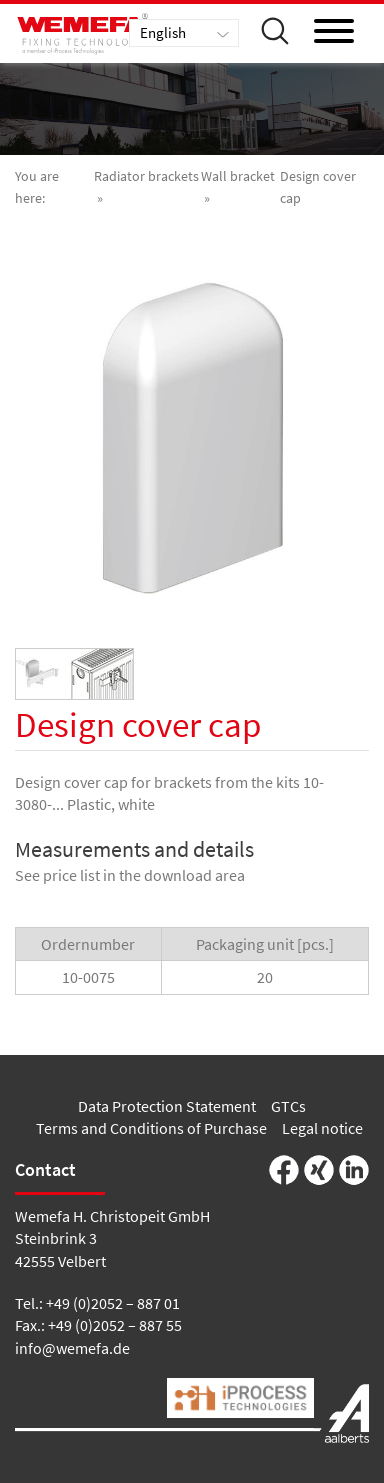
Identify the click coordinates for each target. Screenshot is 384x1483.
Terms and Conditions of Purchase (151, 1128)
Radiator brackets (146, 176)
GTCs (288, 1106)
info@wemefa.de (72, 1348)
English (163, 32)
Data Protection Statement (167, 1106)
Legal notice (322, 1128)
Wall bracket (238, 176)
